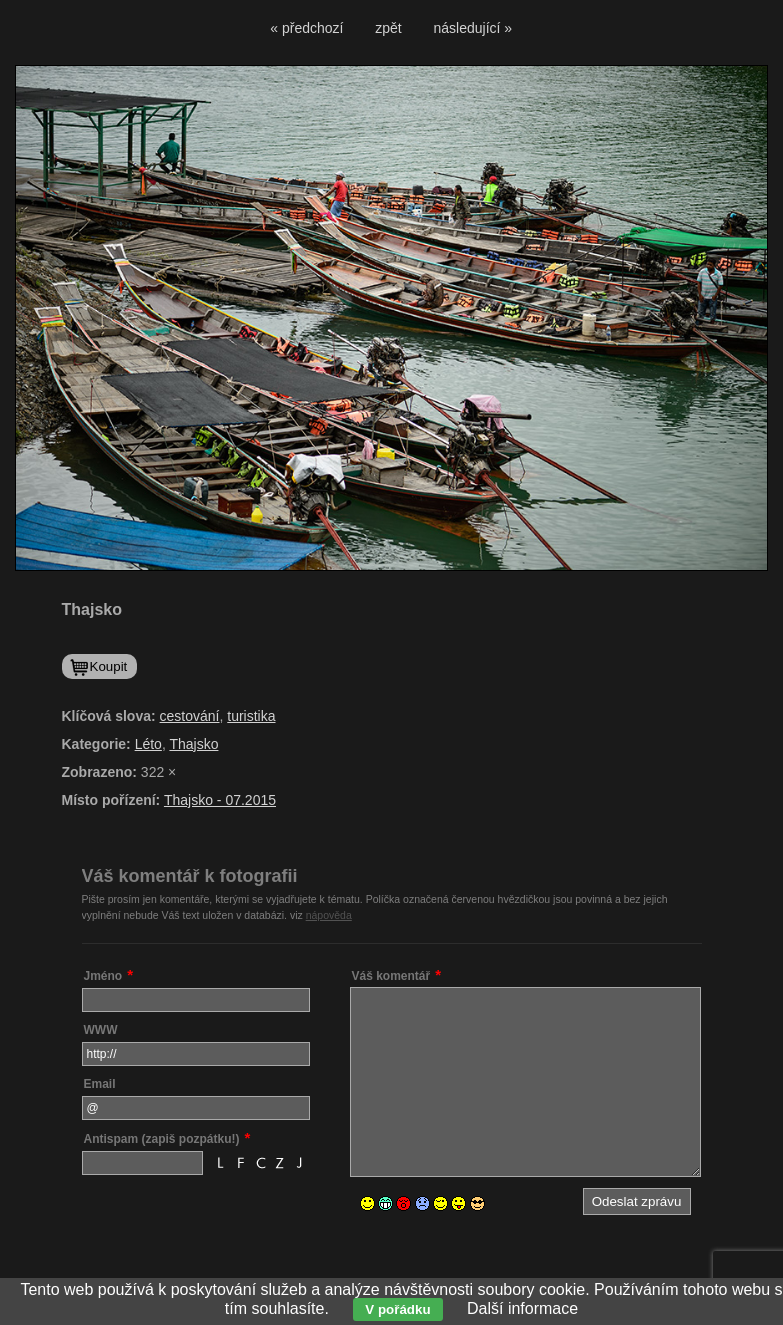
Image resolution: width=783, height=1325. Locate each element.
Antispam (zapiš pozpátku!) (162, 1139)
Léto (148, 744)
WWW (101, 1030)
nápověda (329, 915)
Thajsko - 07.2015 (220, 800)
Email (100, 1084)
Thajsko (193, 744)
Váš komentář (391, 976)
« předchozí (306, 28)
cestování (190, 716)
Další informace (522, 1308)
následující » (473, 28)
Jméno (103, 976)
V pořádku (397, 1309)
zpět (388, 28)
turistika (251, 716)
